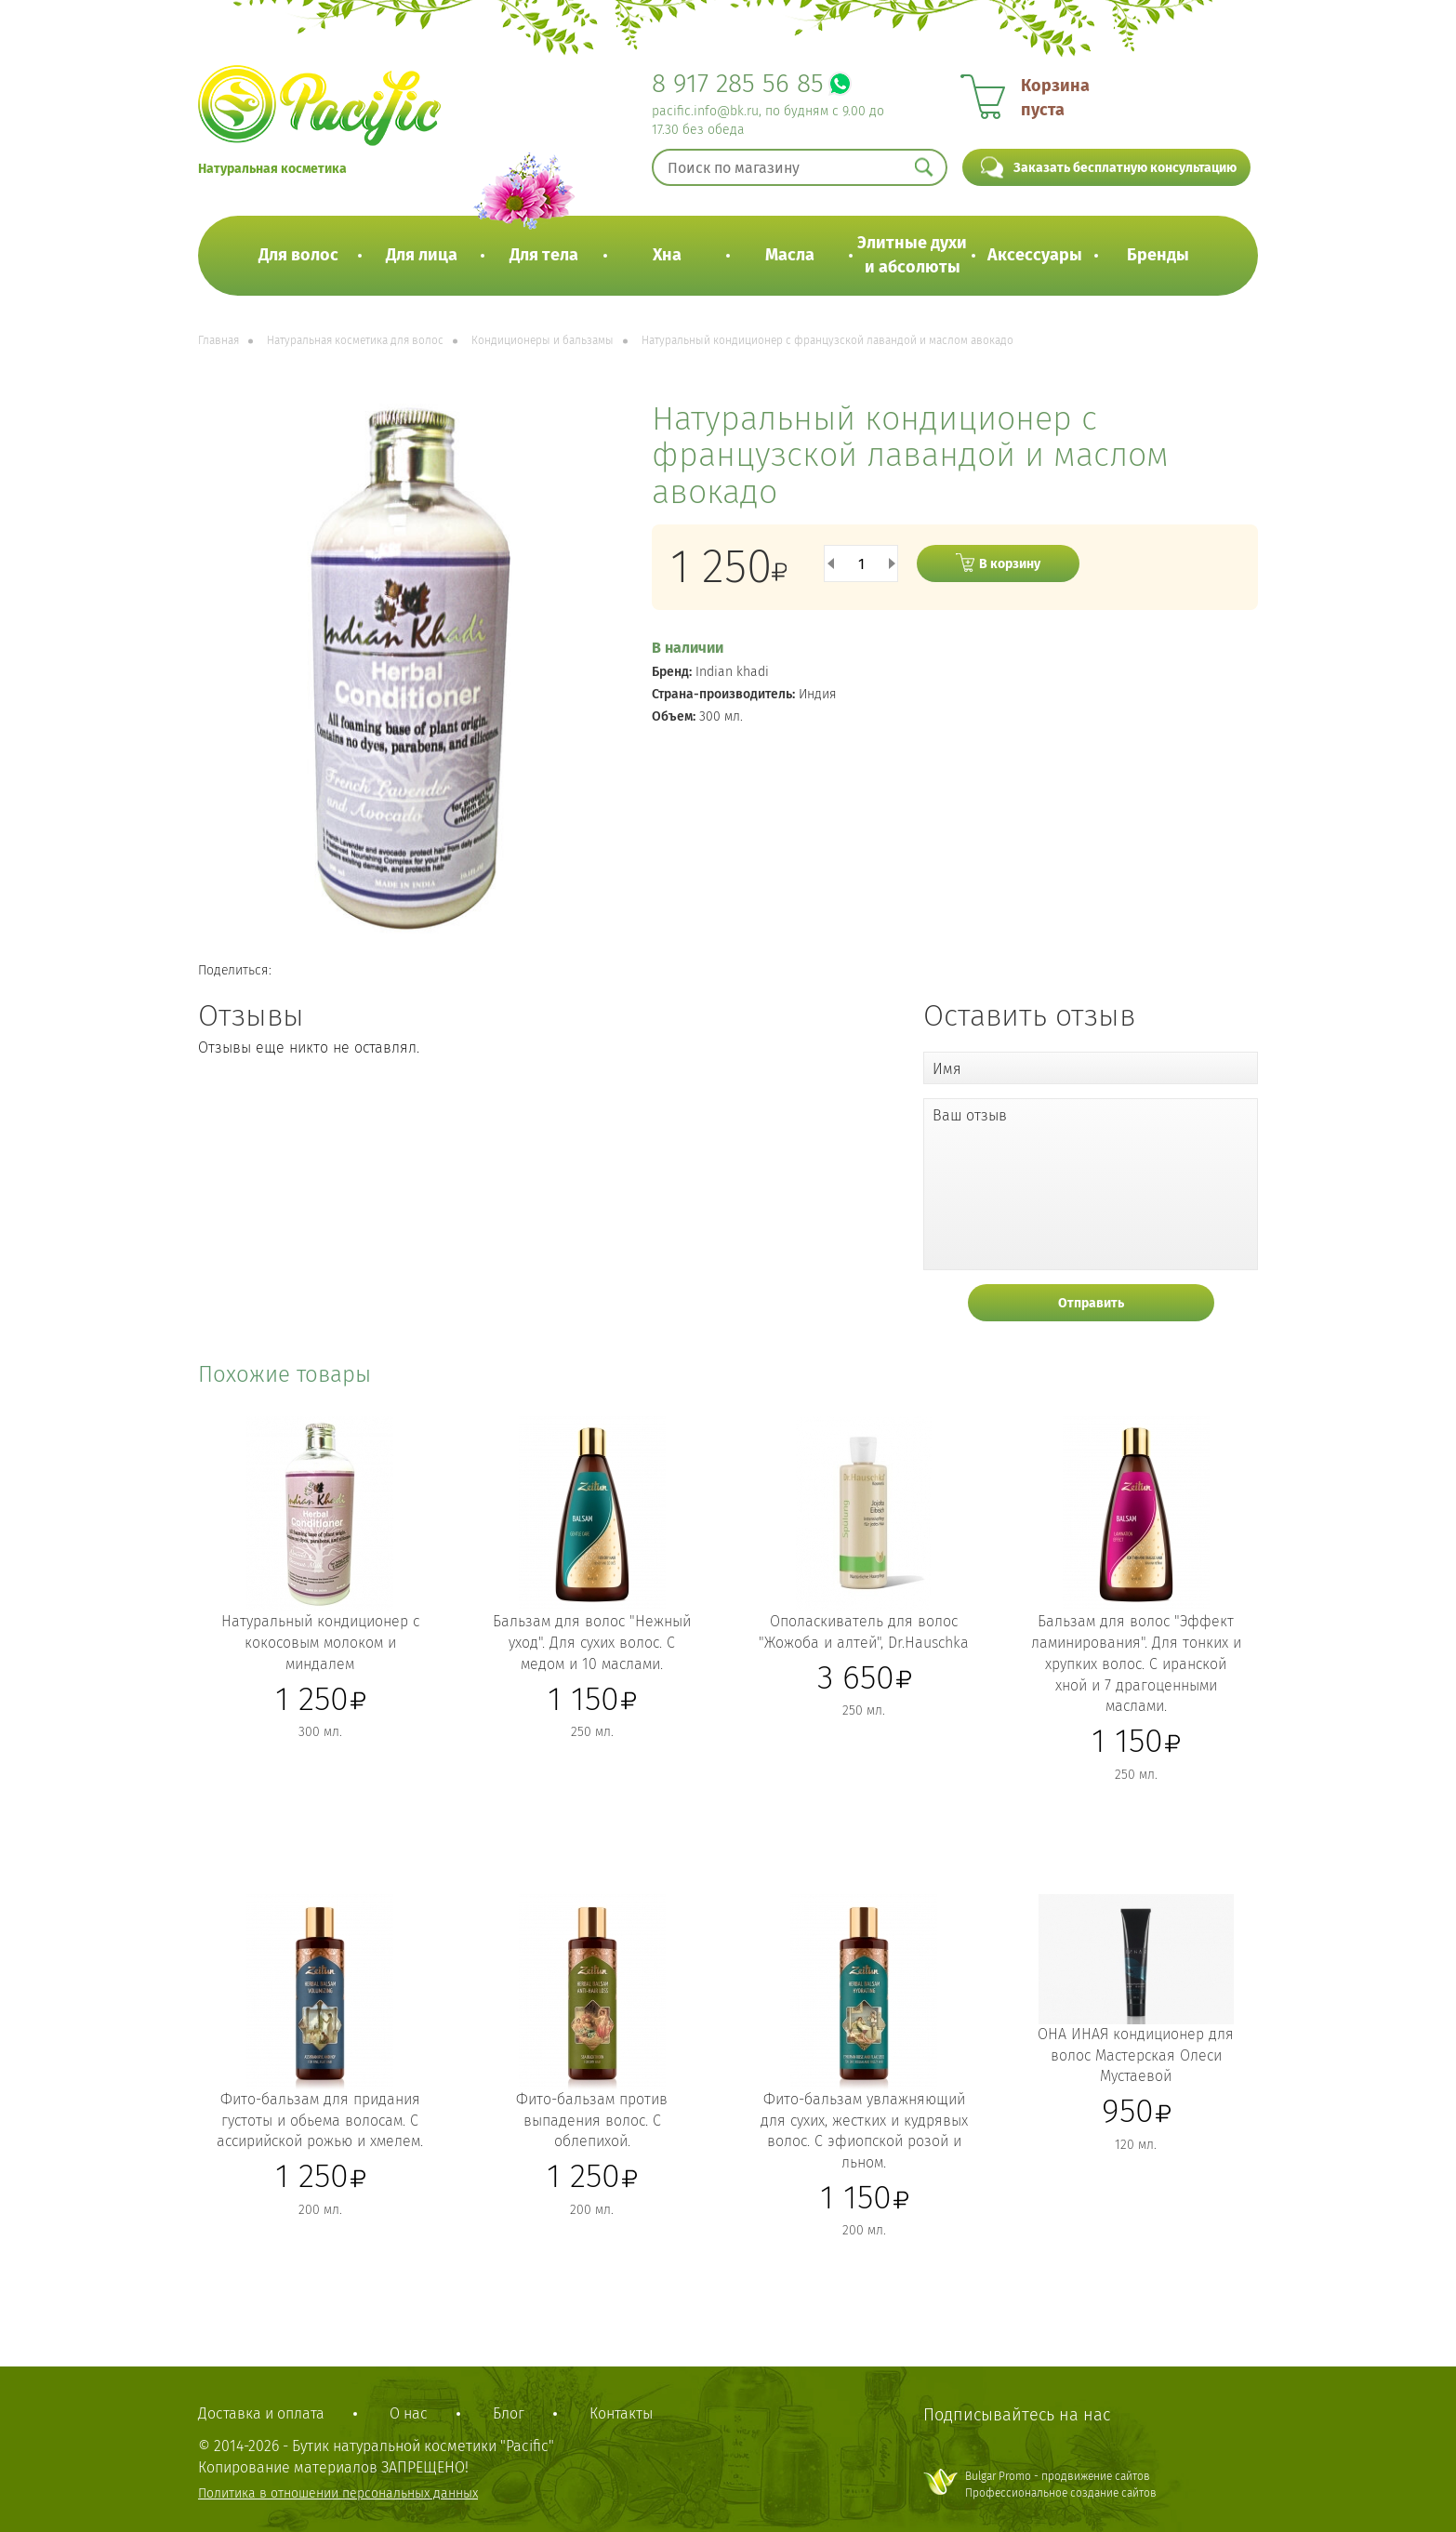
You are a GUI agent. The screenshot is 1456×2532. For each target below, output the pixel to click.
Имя (947, 1069)
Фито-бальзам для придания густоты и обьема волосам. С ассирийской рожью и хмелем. (320, 2120)
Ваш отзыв (970, 1115)
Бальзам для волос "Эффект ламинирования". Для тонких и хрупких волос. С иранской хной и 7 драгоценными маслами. (1136, 1663)
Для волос (298, 255)
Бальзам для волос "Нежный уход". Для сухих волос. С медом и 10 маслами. (592, 1642)
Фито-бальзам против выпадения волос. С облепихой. (592, 2120)
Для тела (544, 255)
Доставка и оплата (261, 2413)
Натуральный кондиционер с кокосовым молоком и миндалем (320, 1642)
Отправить (1091, 1303)
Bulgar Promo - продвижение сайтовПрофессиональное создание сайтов (1061, 2484)
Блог (508, 2413)
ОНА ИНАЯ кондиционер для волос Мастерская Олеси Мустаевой (1136, 2055)
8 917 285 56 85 (738, 83)
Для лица (421, 255)
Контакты (621, 2413)
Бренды (1158, 255)
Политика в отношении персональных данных (338, 2493)
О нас (409, 2413)
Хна (667, 255)
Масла (789, 255)
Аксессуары (1034, 255)
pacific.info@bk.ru (705, 111)
